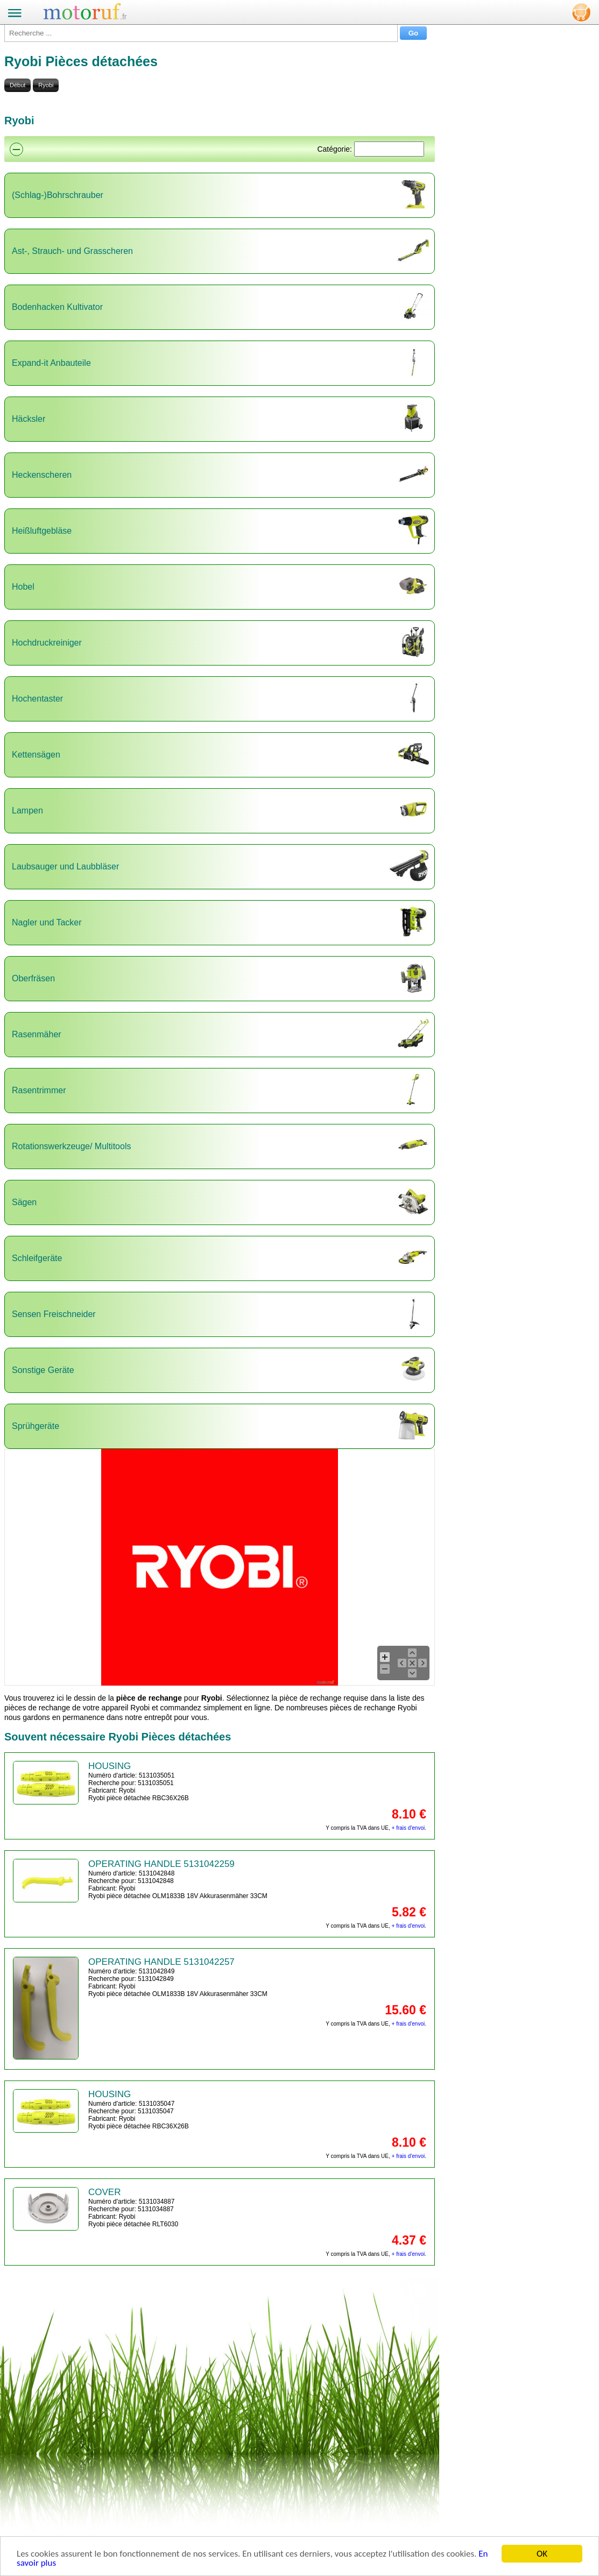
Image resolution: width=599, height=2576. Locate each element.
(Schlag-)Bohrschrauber (57, 195)
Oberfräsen (33, 978)
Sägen (24, 1202)
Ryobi (45, 85)
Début (17, 85)
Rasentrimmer (39, 1090)
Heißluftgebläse (42, 530)
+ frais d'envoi (408, 1828)
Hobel (23, 586)
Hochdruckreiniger (47, 642)
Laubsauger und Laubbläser (65, 866)
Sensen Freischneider (54, 1314)
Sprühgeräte (35, 1426)
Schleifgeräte (37, 1258)
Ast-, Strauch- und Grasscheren (72, 251)
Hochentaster (37, 698)
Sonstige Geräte (43, 1370)
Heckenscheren (42, 474)
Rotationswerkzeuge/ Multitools (71, 1146)
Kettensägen (36, 754)
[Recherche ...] (201, 33)
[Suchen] (389, 149)
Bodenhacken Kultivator (57, 307)
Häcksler (28, 418)
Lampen (27, 810)
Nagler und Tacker (47, 922)
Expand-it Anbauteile (51, 362)
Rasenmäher (36, 1034)
